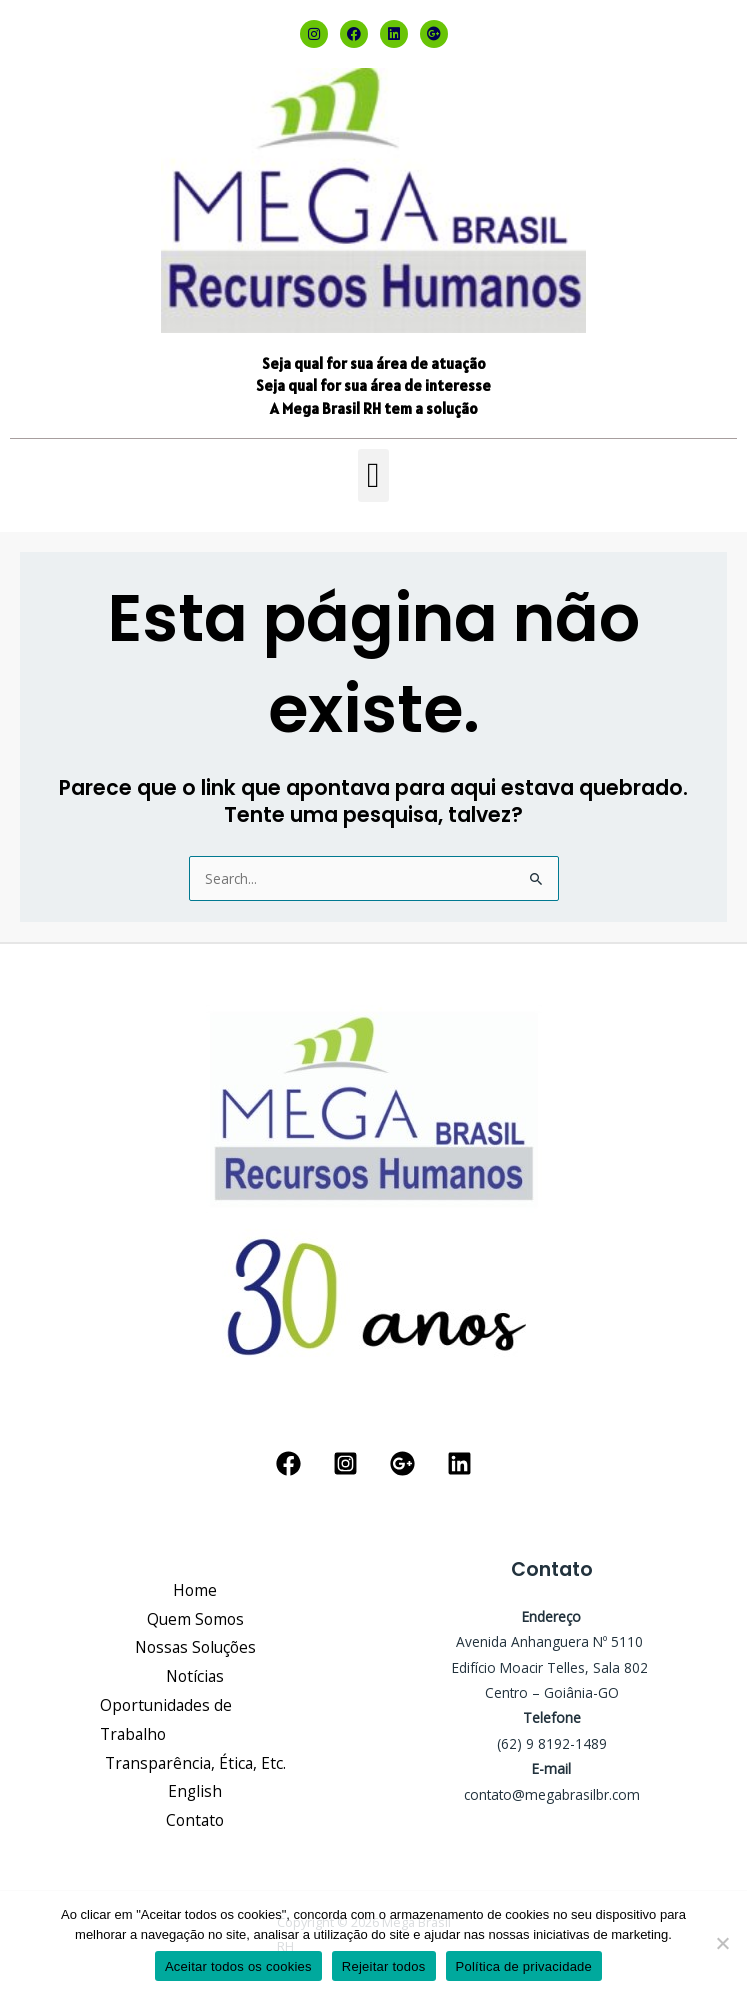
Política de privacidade (524, 1966)
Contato (195, 1820)
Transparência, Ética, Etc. (195, 1763)
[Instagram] (345, 1463)
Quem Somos (195, 1619)
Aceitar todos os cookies (238, 1966)
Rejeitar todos (384, 1966)
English (195, 1791)
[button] (373, 475)
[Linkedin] (459, 1463)
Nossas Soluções (195, 1647)
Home (195, 1590)
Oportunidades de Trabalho (166, 1719)
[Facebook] (288, 1463)
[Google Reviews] (402, 1463)
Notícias (195, 1676)
